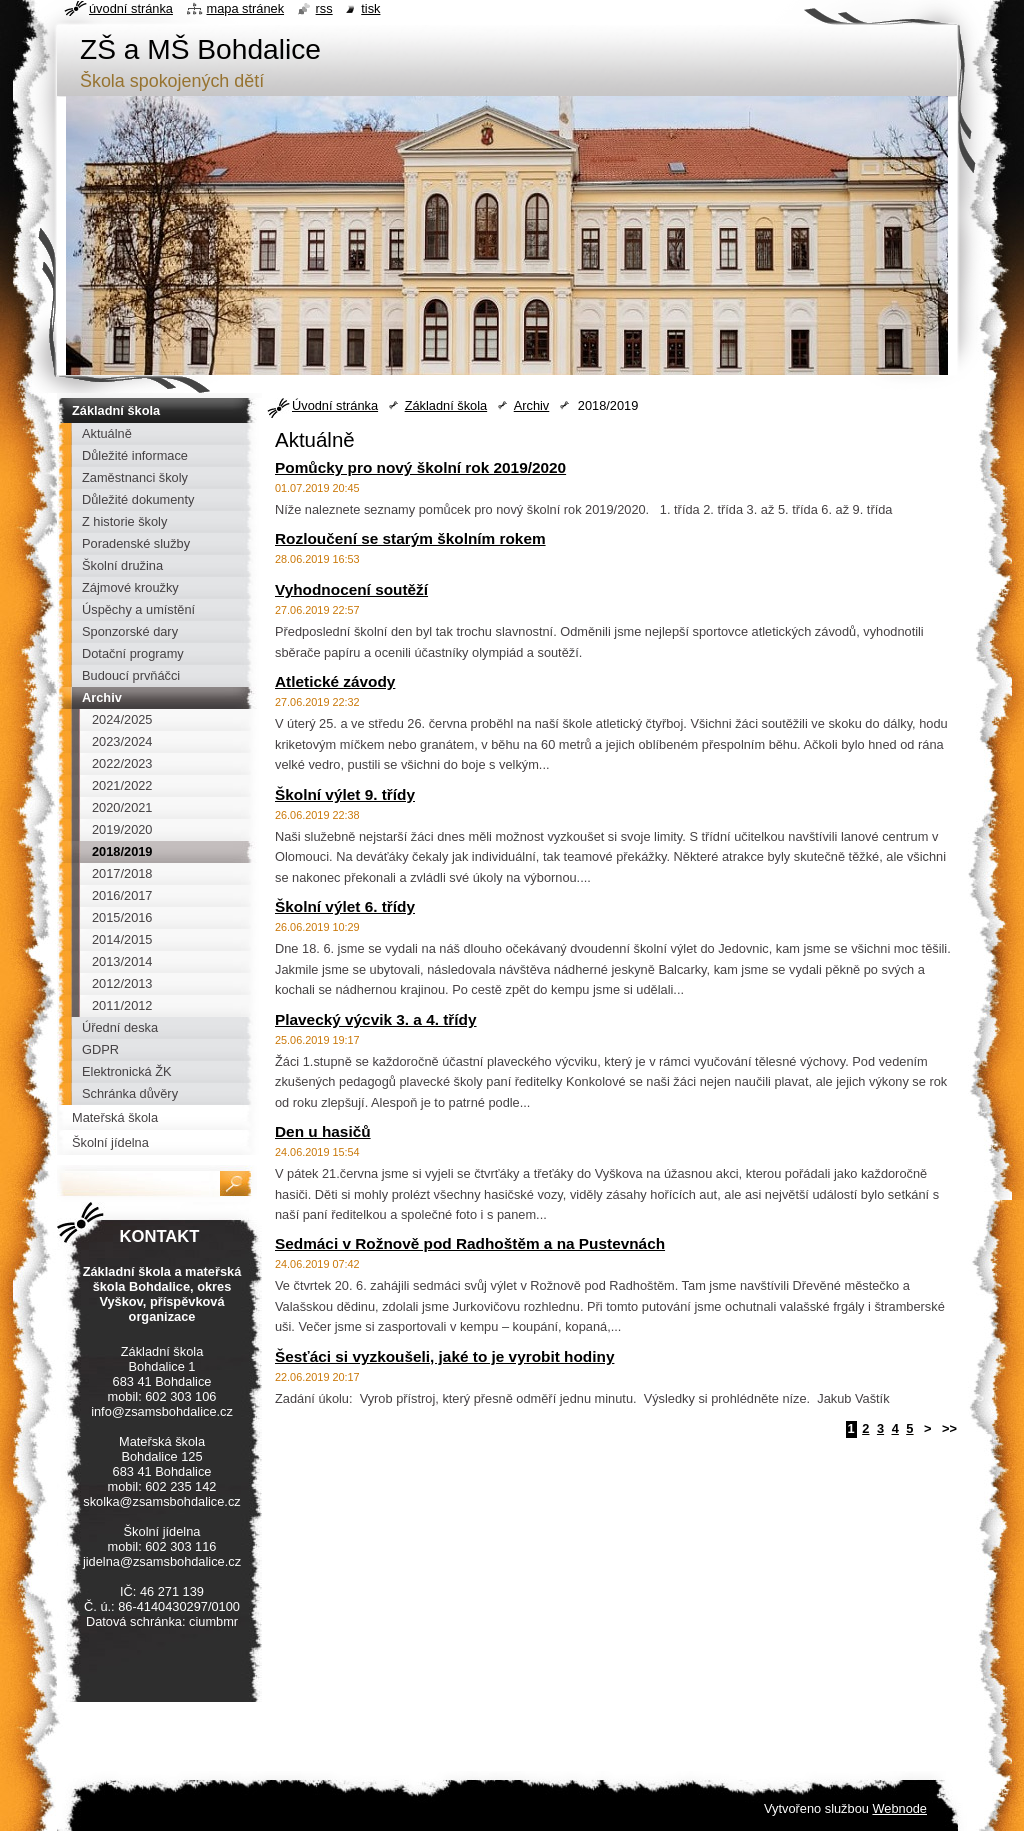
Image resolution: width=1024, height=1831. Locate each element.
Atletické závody (335, 681)
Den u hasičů (323, 1131)
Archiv (532, 405)
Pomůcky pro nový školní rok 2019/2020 (420, 467)
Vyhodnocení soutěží (351, 589)
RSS (324, 8)
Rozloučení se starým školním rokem (410, 538)
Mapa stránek (246, 8)
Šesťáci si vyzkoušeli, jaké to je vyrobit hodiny (444, 1356)
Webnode (899, 1808)
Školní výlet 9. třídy (345, 794)
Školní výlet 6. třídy (345, 906)
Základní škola (446, 405)
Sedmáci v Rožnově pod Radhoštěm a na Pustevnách (470, 1243)
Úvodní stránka (335, 405)
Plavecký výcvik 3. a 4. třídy (376, 1019)
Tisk (370, 8)
